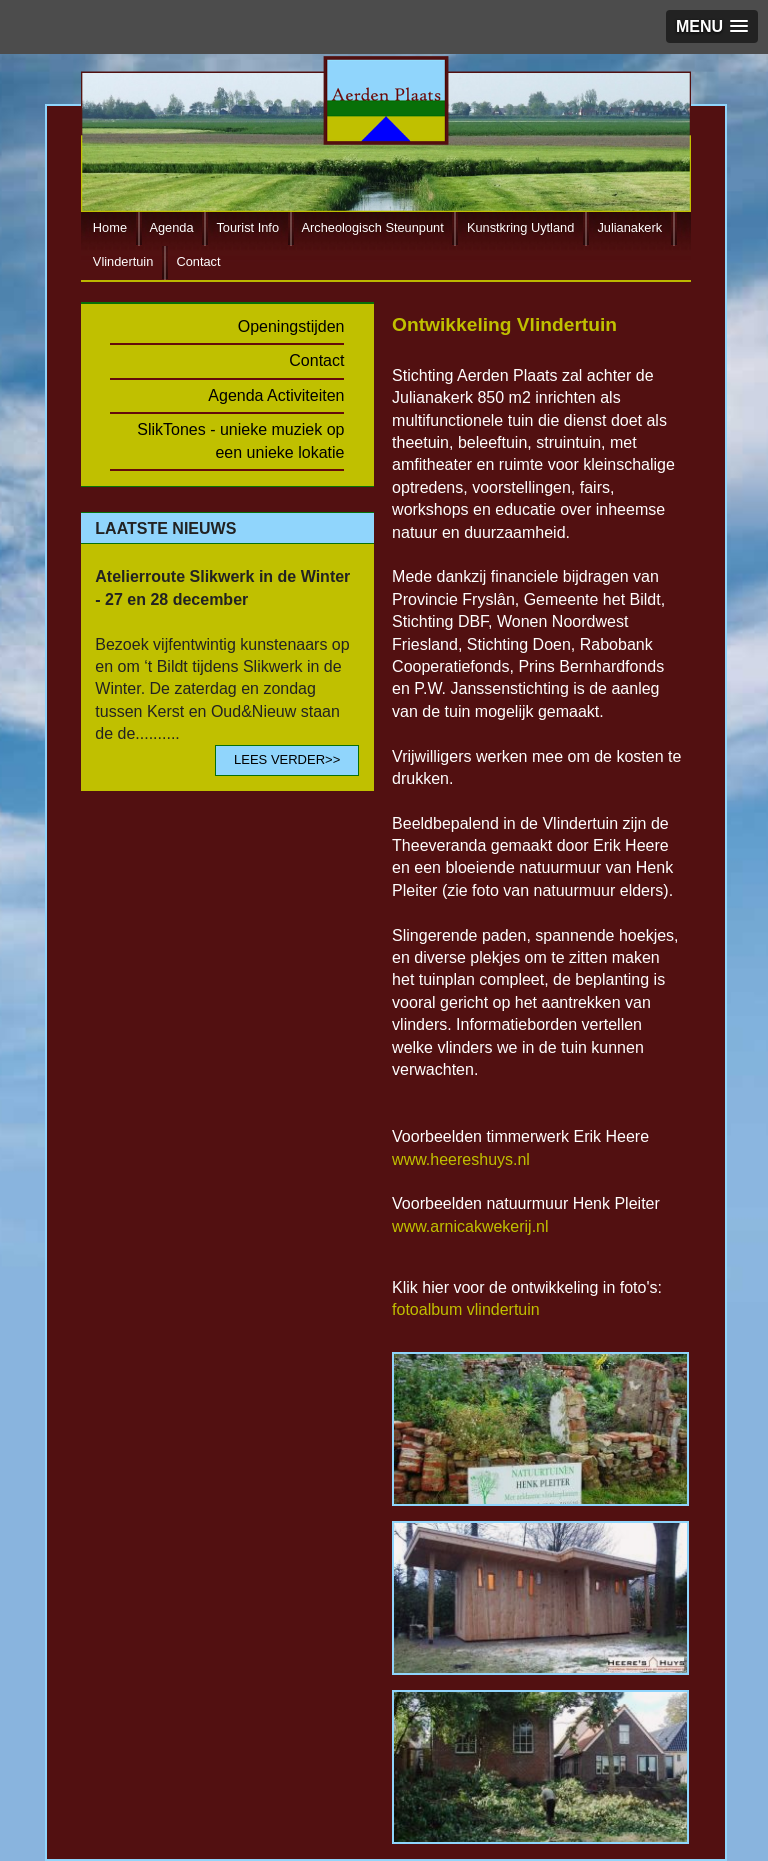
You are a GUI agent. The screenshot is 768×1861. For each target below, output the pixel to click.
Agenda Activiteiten (276, 395)
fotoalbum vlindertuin (466, 1309)
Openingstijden (291, 326)
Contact (198, 261)
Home (110, 227)
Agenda (171, 227)
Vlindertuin (123, 261)
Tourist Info (247, 227)
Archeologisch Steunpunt (372, 227)
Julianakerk (629, 227)
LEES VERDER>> (287, 759)
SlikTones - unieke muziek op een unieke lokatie (240, 440)
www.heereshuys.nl (461, 1159)
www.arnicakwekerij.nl (470, 1226)
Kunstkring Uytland (520, 227)
